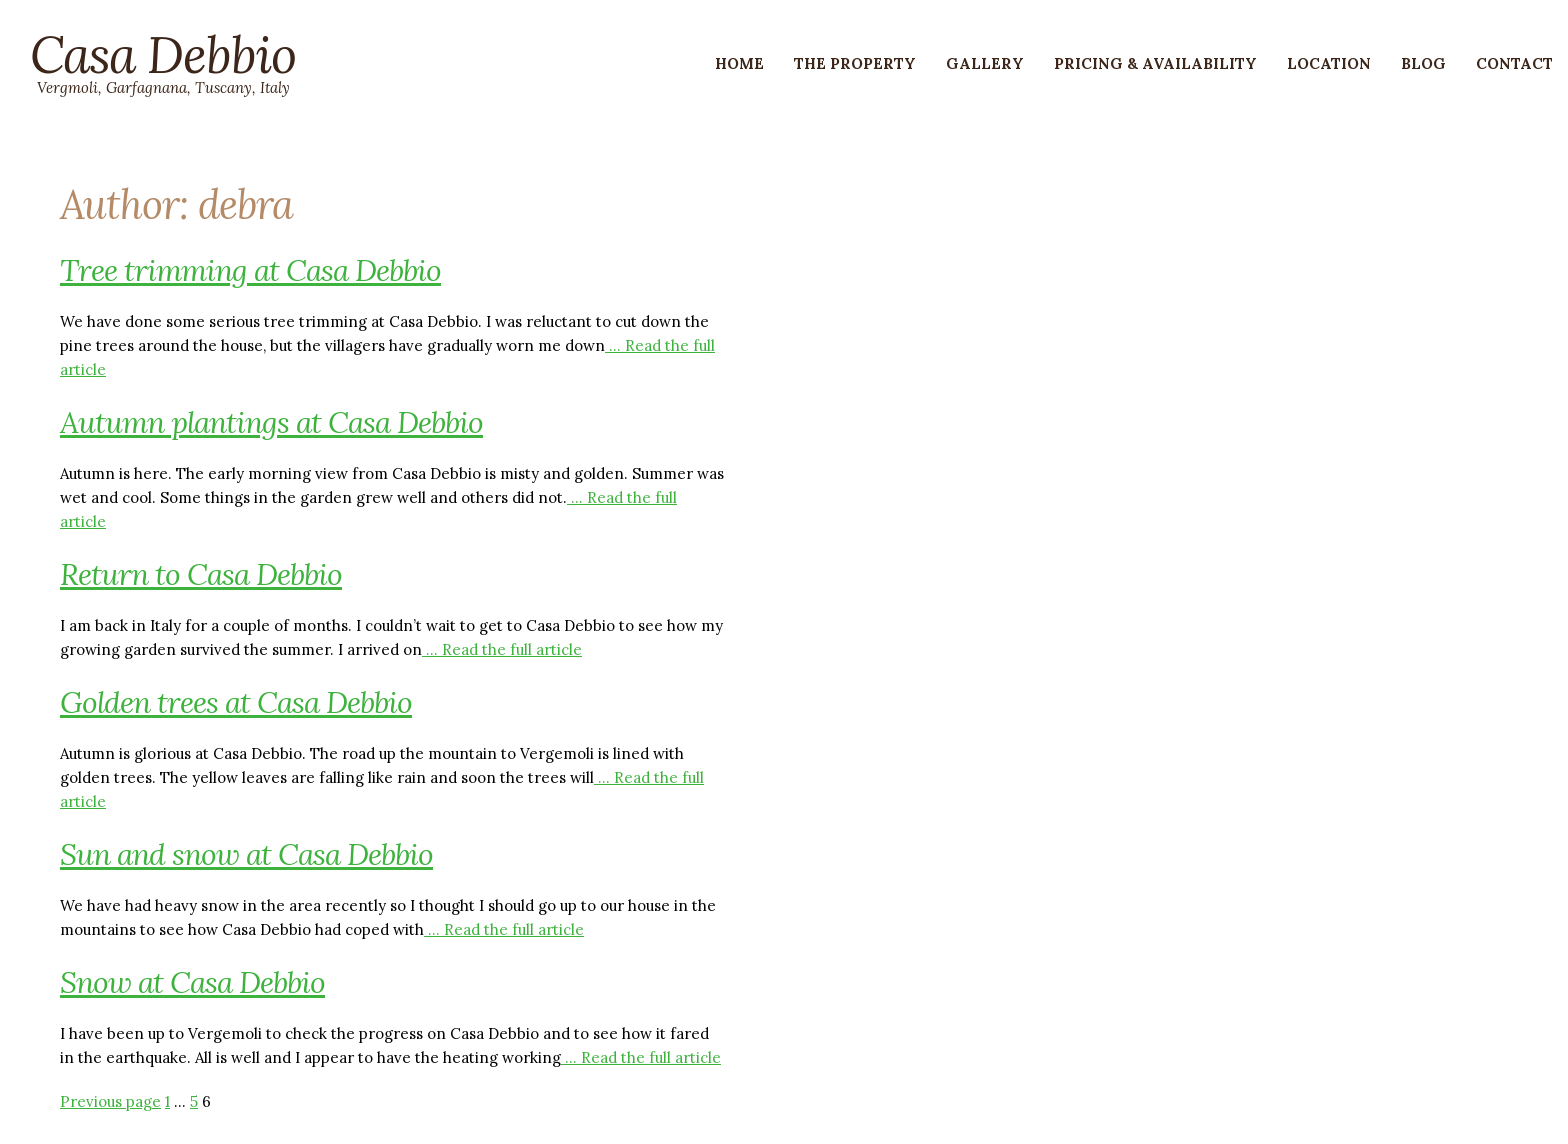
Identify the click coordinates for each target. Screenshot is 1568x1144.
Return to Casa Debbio (201, 574)
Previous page (110, 1101)
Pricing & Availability (1155, 63)
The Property (855, 63)
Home (739, 63)
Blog (1423, 63)
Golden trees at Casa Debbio (236, 702)
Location (1329, 63)
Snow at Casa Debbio (192, 982)
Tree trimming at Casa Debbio (250, 270)
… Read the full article (502, 649)
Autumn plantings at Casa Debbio (271, 422)
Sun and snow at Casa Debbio (246, 854)
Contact (1514, 63)
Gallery (985, 63)
